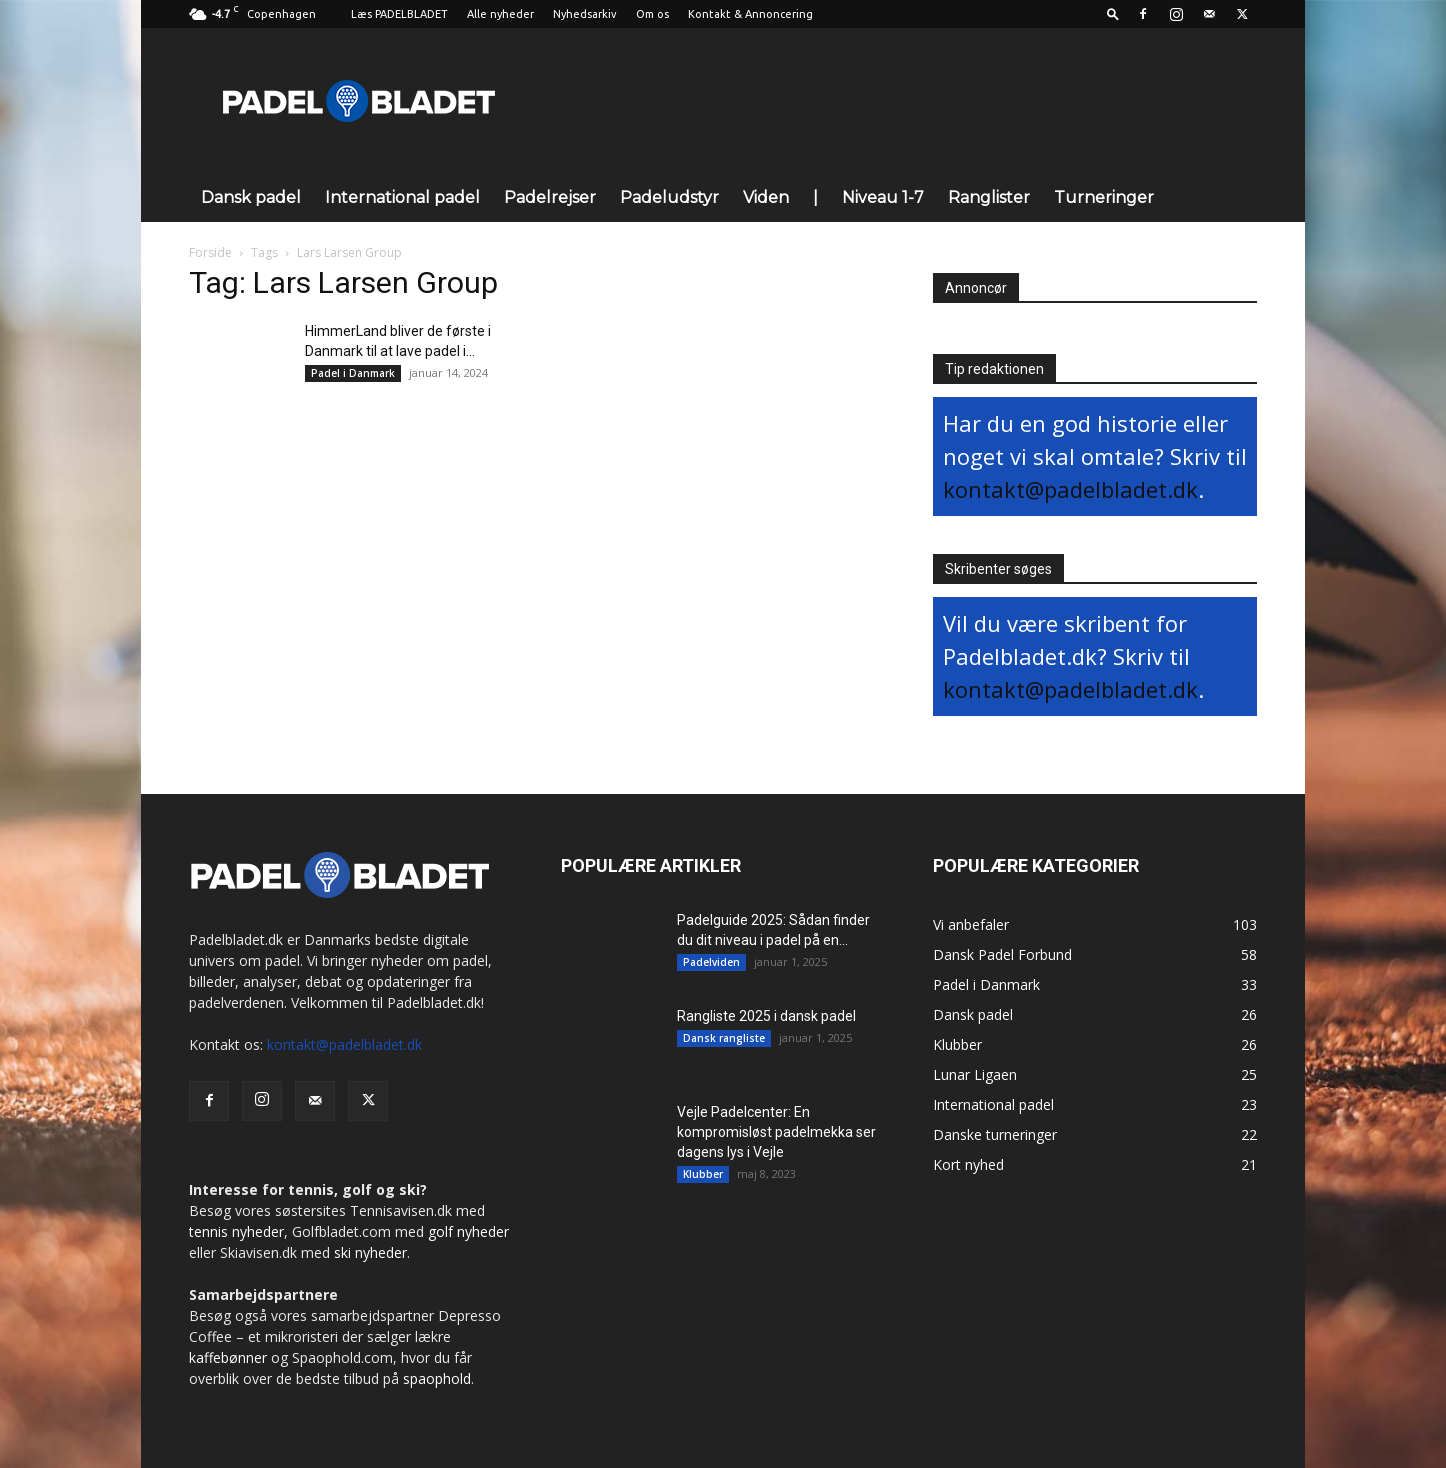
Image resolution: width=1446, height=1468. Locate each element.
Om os (652, 14)
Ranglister (989, 197)
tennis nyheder (236, 1231)
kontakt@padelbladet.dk (1070, 489)
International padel (402, 197)
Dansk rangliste (724, 1038)
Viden (766, 197)
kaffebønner (228, 1357)
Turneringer (1104, 197)
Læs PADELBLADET (399, 14)
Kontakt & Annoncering (750, 14)
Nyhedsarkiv (585, 14)
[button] (1113, 13)
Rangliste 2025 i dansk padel (766, 1016)
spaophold (437, 1378)
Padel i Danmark (353, 373)
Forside (210, 252)
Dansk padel (251, 197)
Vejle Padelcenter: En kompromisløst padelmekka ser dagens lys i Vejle (776, 1132)
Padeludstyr (669, 197)
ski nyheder (370, 1252)
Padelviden (711, 962)
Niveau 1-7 (883, 197)
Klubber (703, 1174)
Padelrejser (550, 197)
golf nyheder (468, 1231)
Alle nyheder (500, 14)
